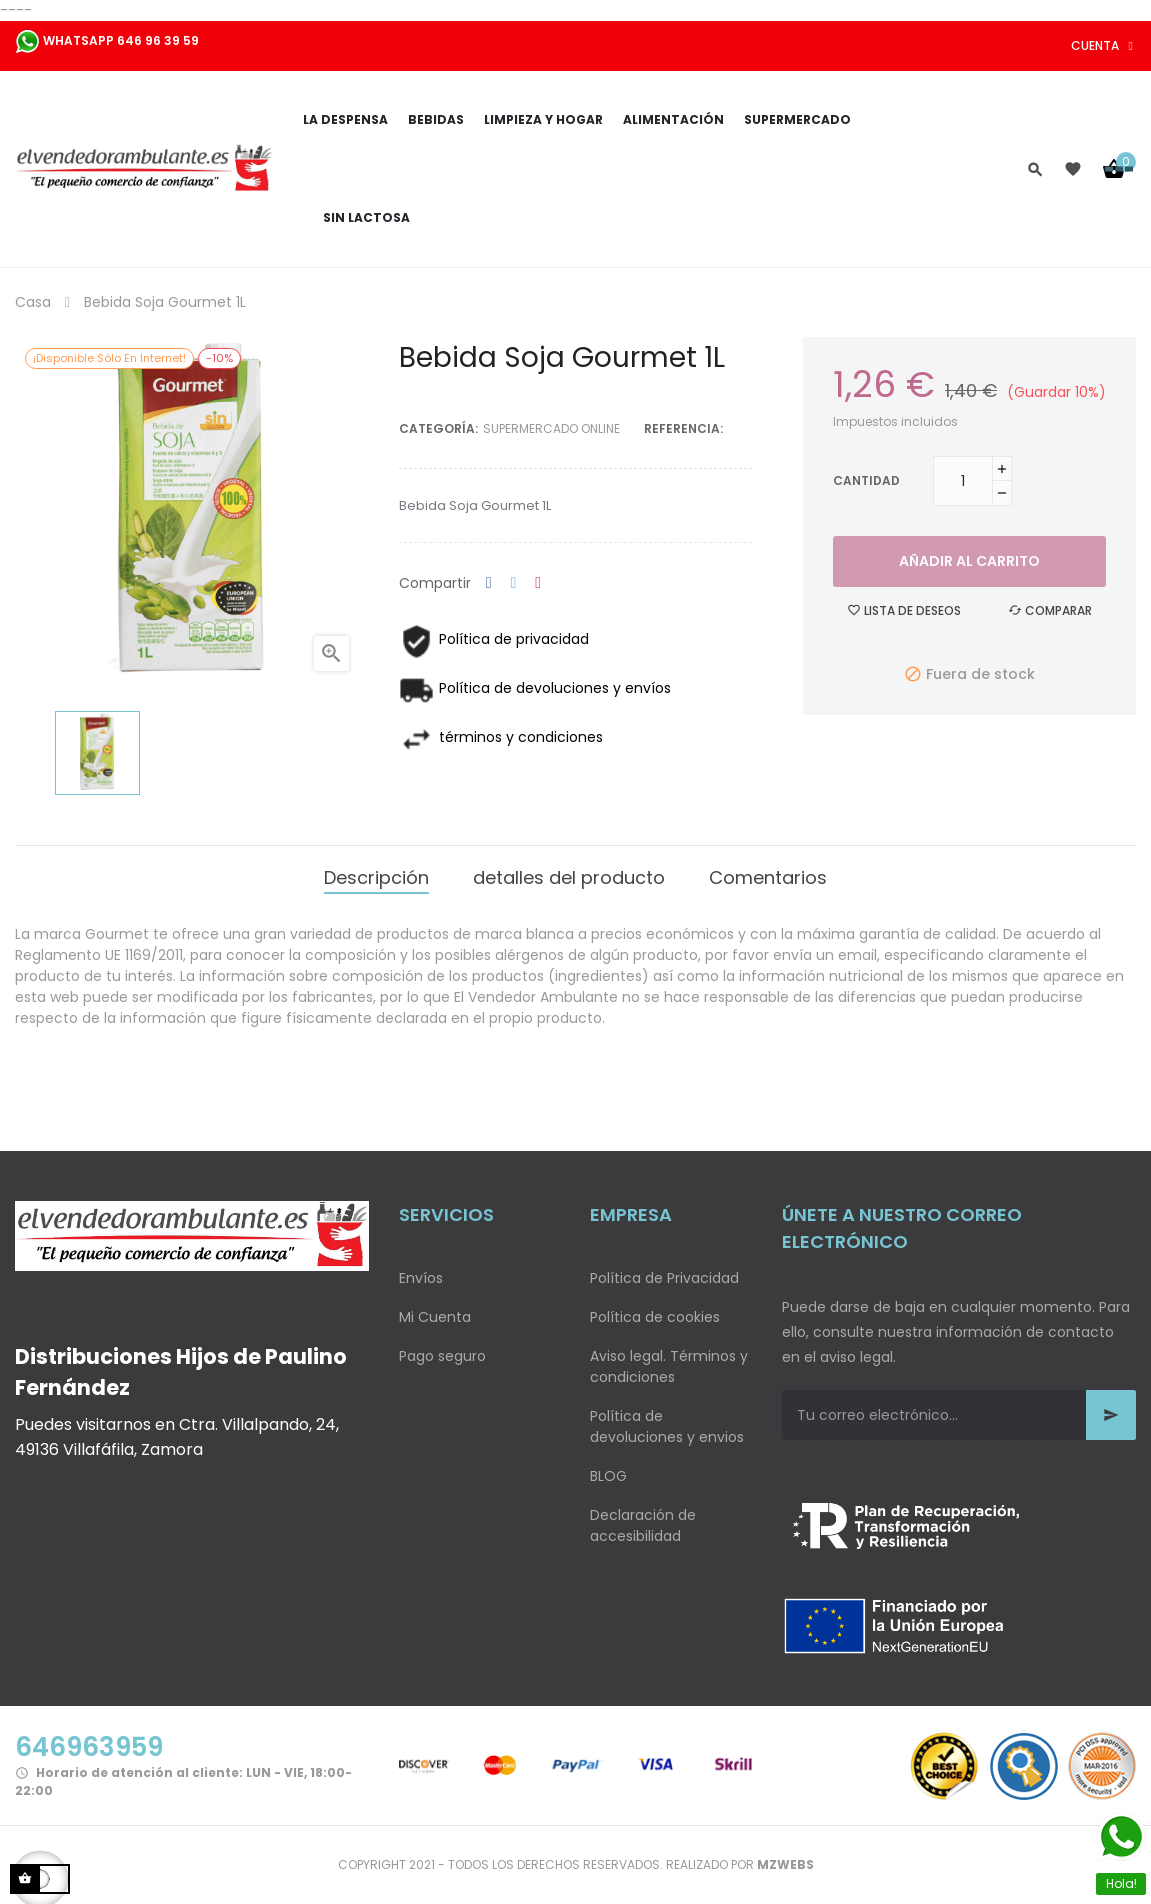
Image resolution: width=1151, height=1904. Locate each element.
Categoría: (438, 428)
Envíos (421, 1278)
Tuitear (514, 583)
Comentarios (768, 877)
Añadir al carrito (969, 561)
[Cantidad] (963, 481)
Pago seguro (442, 1356)
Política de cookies (655, 1317)
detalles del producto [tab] (569, 877)
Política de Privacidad (664, 1278)
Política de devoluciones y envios (667, 1426)
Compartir (489, 583)
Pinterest (538, 583)
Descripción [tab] (376, 877)
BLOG (608, 1476)
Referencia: (683, 428)
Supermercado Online (551, 428)
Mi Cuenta (435, 1317)
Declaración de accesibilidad (643, 1525)
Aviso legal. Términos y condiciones (669, 1366)
